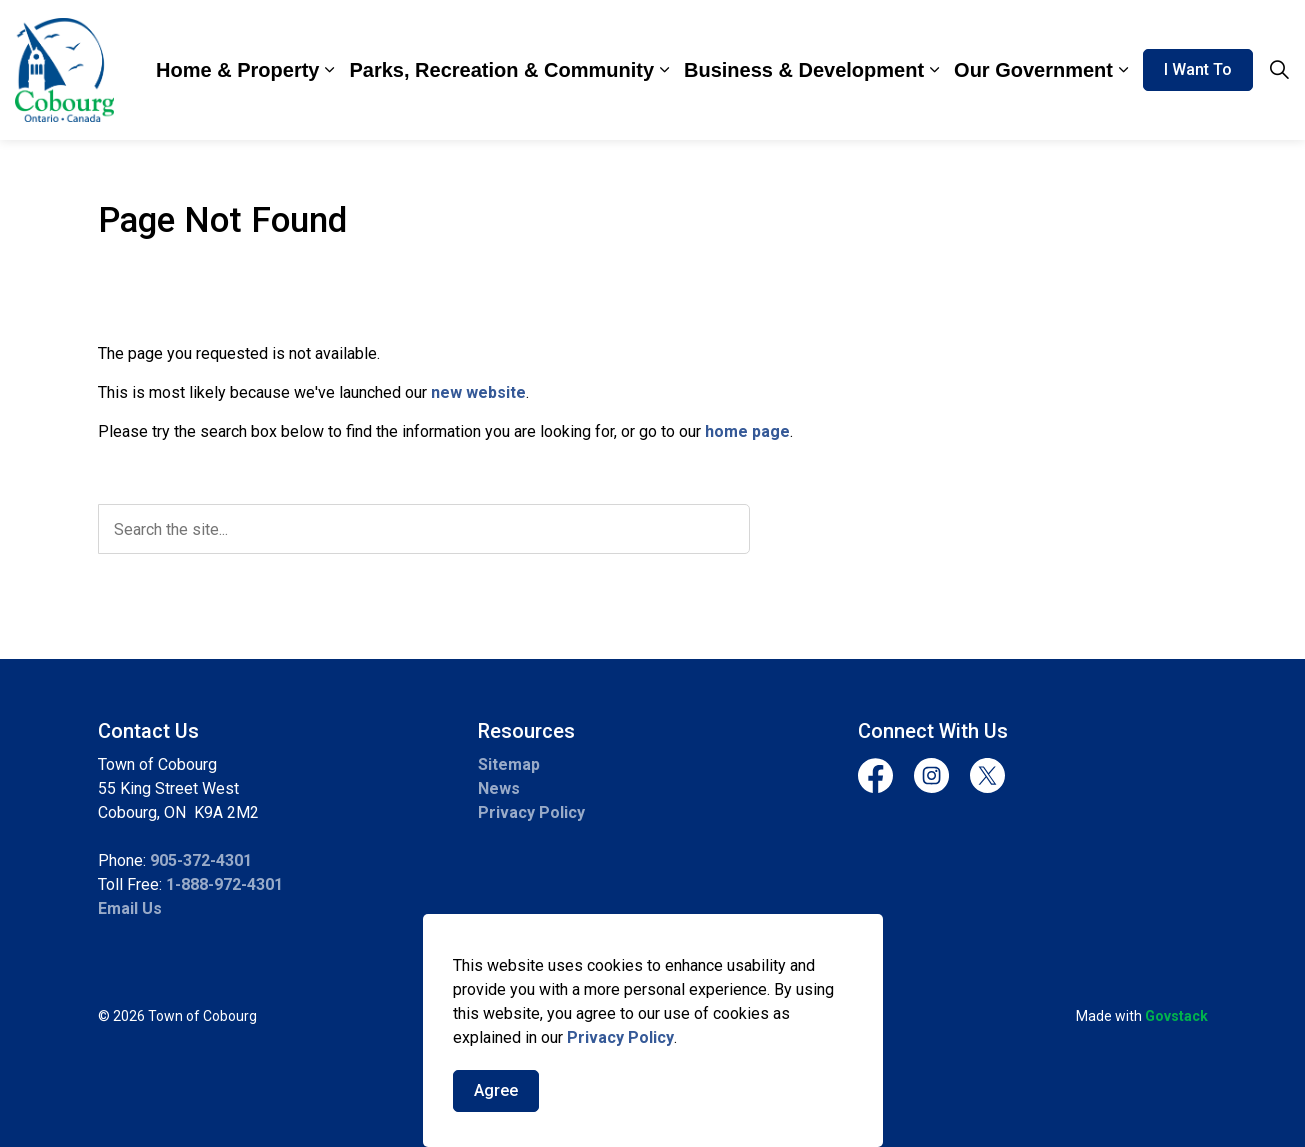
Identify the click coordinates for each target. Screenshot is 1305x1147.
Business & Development (804, 70)
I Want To (1198, 70)
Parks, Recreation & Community (501, 70)
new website (478, 392)
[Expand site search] (1279, 70)
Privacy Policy (620, 1038)
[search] (424, 529)
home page (747, 431)
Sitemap (509, 764)
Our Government (1033, 70)
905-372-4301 (201, 860)
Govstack (1176, 1016)
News (499, 788)
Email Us (130, 908)
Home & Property (237, 70)
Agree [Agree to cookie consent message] (496, 1092)
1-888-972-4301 (224, 884)
